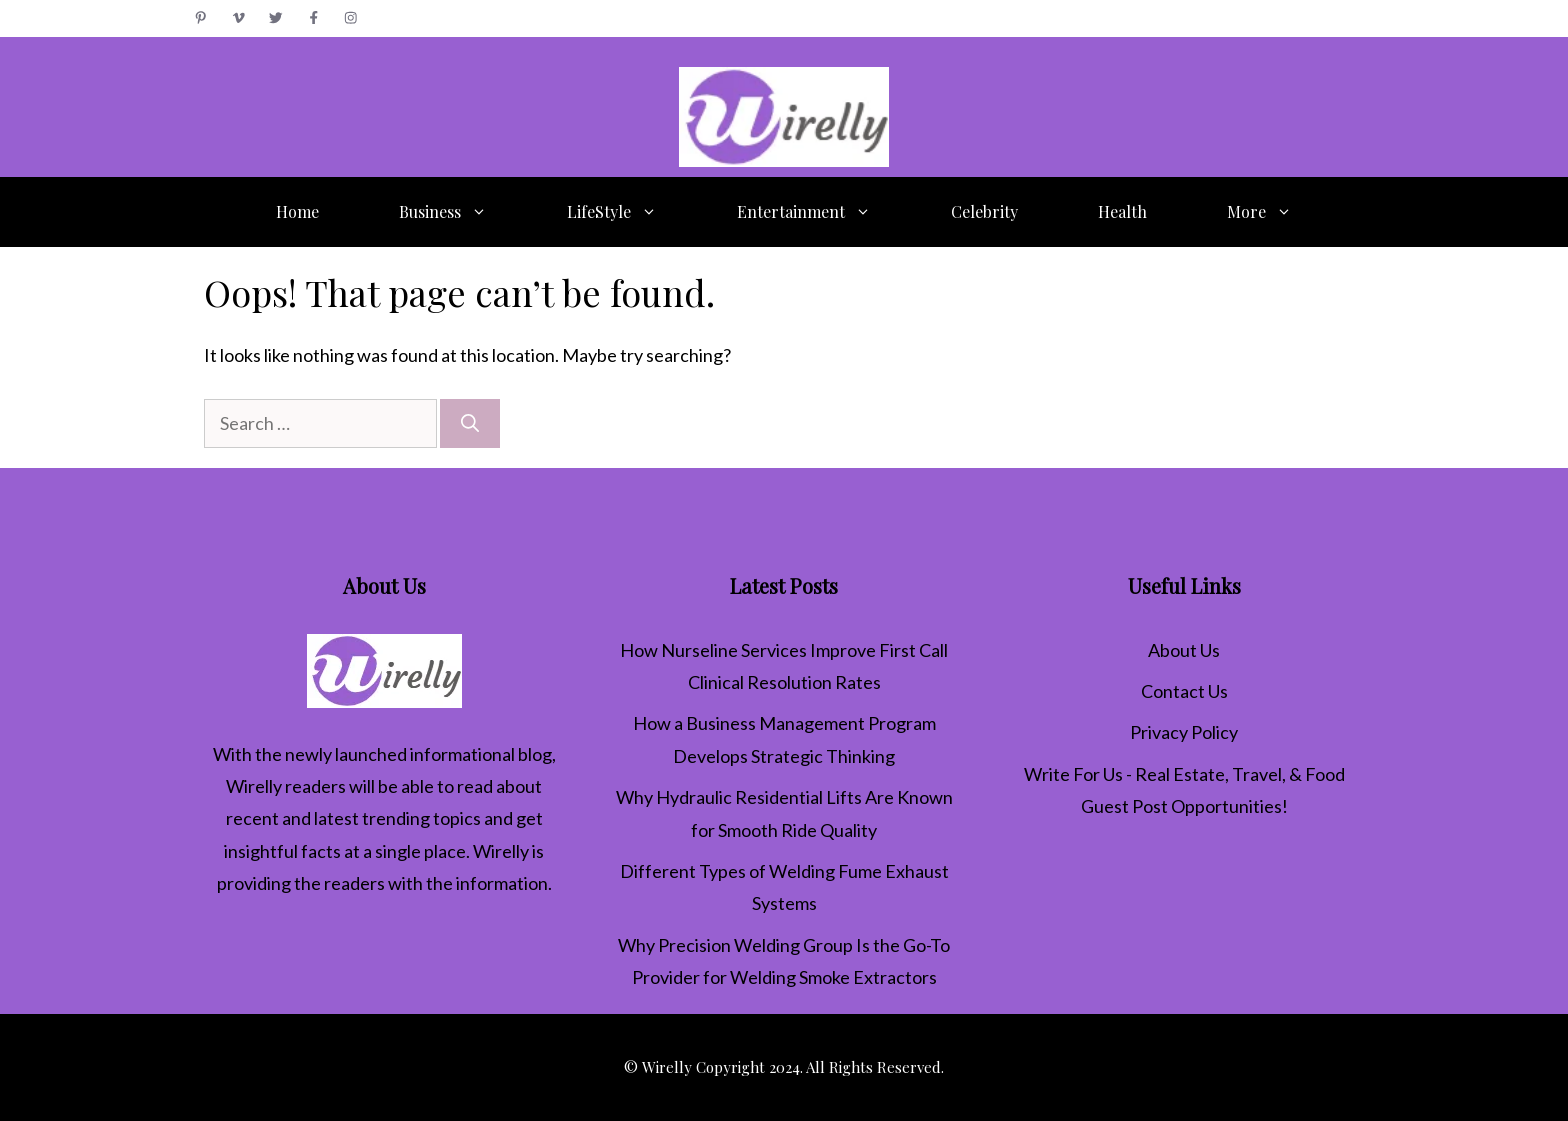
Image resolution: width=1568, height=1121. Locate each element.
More (1279, 212)
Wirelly (254, 786)
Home (297, 211)
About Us (1184, 650)
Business (463, 212)
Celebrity (984, 211)
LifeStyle (632, 212)
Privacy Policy (1184, 732)
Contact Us (1184, 691)
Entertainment (824, 212)
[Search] (470, 423)
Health (1122, 211)
